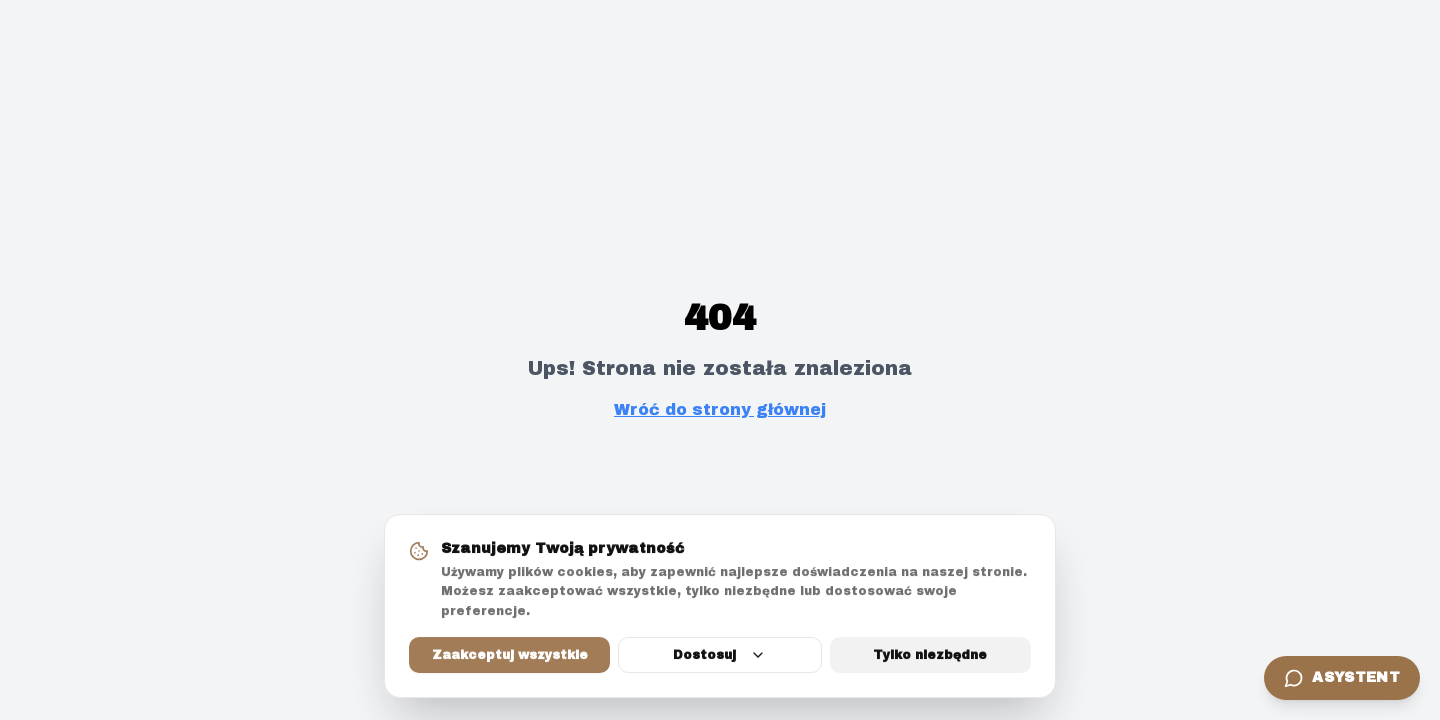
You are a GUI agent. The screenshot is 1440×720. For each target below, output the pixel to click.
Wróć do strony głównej (720, 409)
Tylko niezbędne (930, 656)
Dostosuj (719, 656)
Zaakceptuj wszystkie (510, 656)
